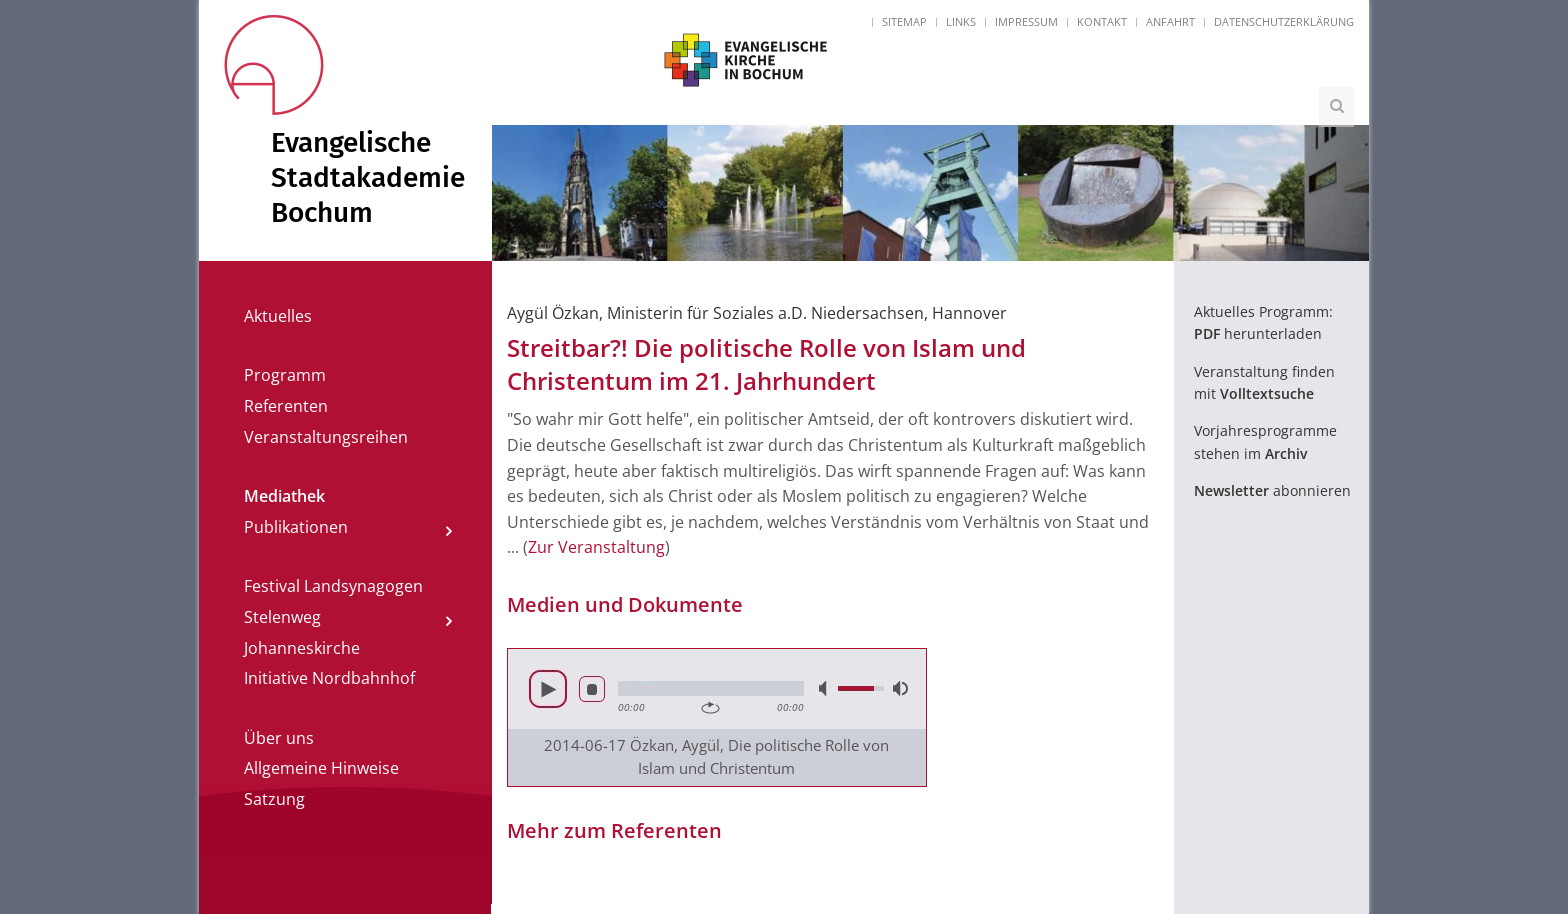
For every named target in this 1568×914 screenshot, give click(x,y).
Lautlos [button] (825, 688)
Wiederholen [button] (710, 708)
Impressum (1026, 21)
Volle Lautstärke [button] (899, 688)
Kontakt (1102, 21)
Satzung (274, 799)
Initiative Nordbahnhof (329, 678)
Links (961, 21)
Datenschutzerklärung (1284, 21)
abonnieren (1272, 490)
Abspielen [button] (548, 689)
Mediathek (284, 496)
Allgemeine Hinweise (321, 768)
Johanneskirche (302, 648)
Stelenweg (282, 617)
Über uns (279, 738)
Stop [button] (592, 689)
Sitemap (904, 21)
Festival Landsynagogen (333, 586)
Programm (285, 375)
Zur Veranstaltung (596, 547)
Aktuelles (278, 316)
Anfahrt (1170, 21)
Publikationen (296, 527)
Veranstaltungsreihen (326, 437)
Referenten (286, 406)
